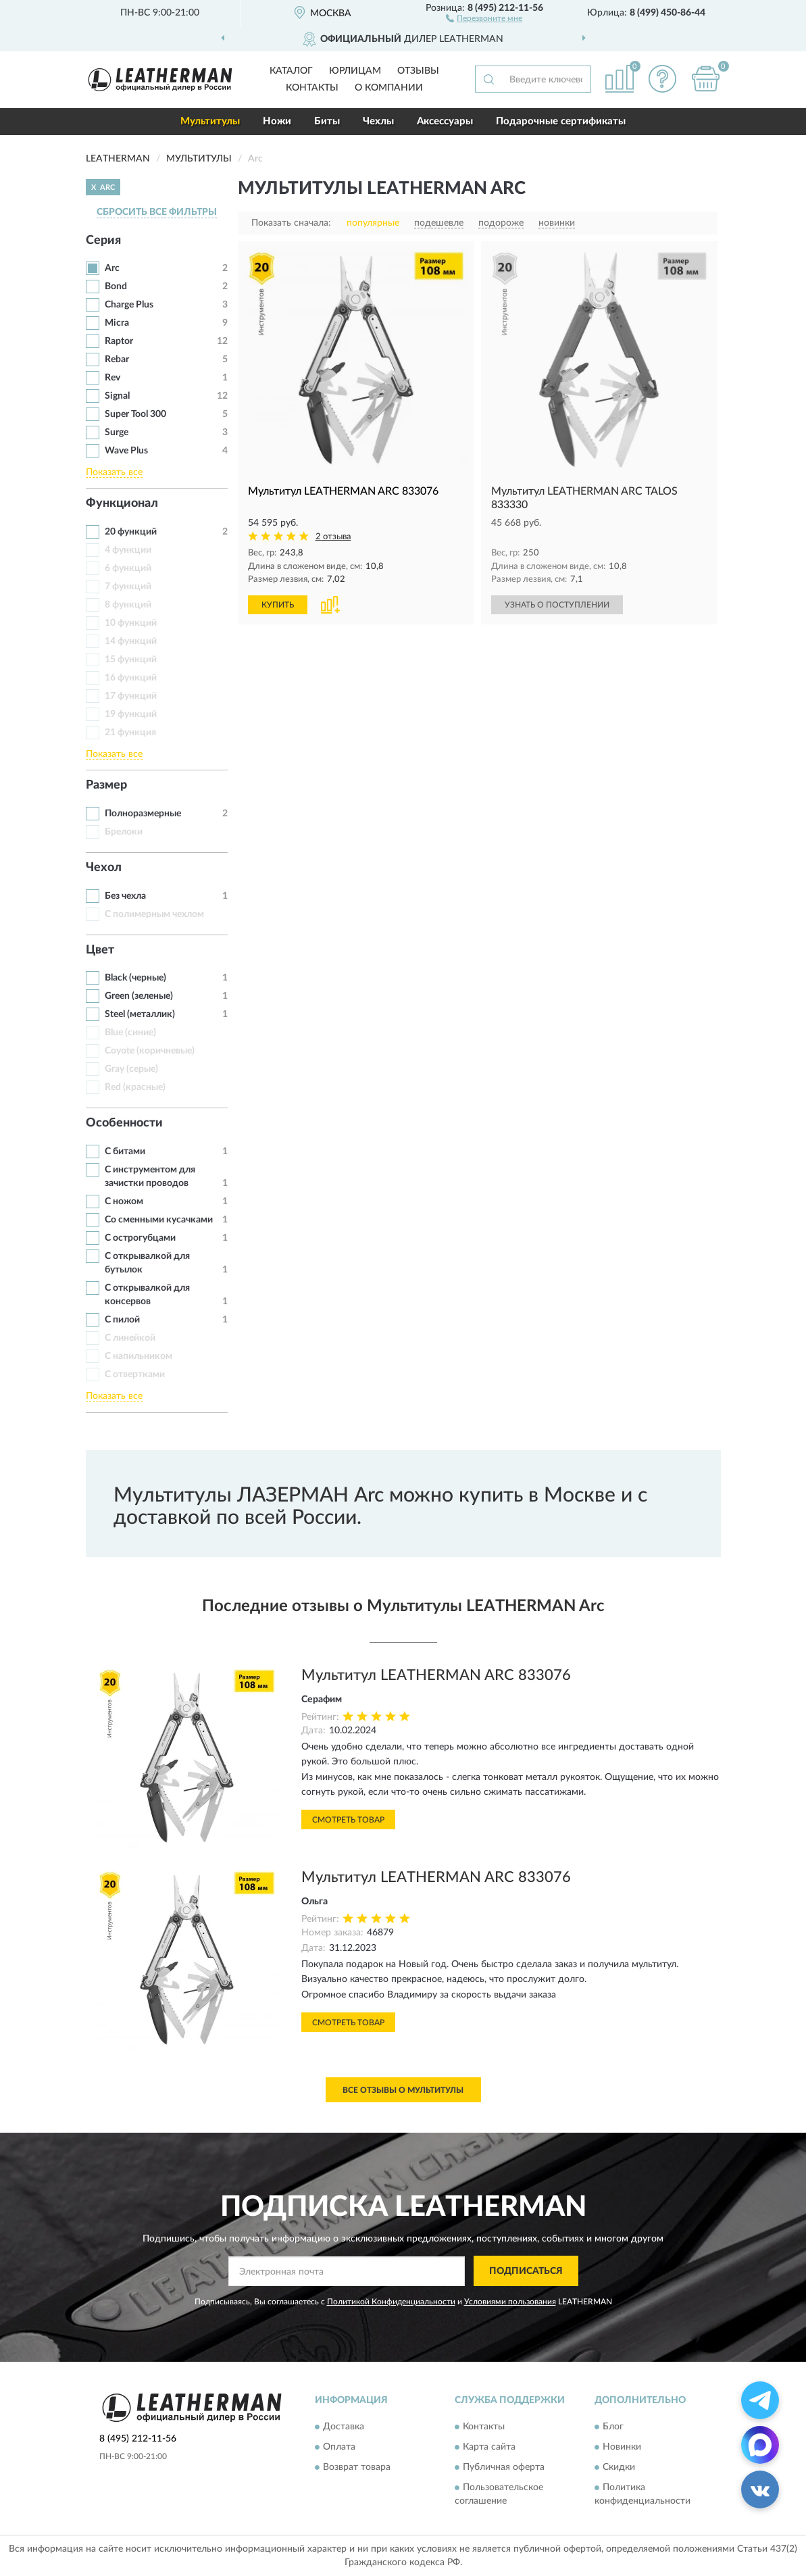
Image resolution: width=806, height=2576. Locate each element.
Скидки (619, 2467)
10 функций (131, 623)
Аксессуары (445, 121)
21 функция (130, 732)
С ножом (124, 1201)
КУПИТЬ (277, 605)
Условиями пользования (510, 2302)
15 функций (131, 659)
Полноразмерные (143, 813)
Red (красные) (135, 1087)
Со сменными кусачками (159, 1219)
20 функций (131, 532)
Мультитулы (210, 121)
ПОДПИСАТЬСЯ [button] (526, 2271)
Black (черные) (135, 978)
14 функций (131, 641)
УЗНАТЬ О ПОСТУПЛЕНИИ (557, 605)
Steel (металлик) (140, 1014)
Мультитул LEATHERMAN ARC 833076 (436, 1675)
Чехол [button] (104, 868)
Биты (327, 121)
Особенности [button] (124, 1123)
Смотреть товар (348, 1820)
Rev (112, 377)
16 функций (131, 678)
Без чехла (125, 896)
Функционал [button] (122, 503)
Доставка (343, 2426)
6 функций (128, 568)
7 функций (128, 586)
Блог (613, 2426)
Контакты (312, 88)
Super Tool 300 (135, 414)
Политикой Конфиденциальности (391, 2302)
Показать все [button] (114, 472)
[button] (484, 18)
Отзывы (418, 71)
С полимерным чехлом (154, 914)
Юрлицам (355, 71)
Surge (116, 432)
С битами (125, 1151)
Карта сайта (489, 2447)
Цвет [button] (100, 950)
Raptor (119, 341)
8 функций (128, 605)
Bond (116, 286)
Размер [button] (106, 785)
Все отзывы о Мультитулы (403, 2090)
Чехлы (378, 121)
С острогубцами (140, 1238)
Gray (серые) (131, 1069)
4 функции (128, 550)
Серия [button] (103, 240)
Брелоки (124, 832)
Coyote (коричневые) (150, 1051)
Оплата (339, 2447)
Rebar (117, 359)
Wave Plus (126, 450)
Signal (117, 396)
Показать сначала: (291, 223)
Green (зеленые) (139, 996)
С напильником (138, 1356)
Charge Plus (129, 304)
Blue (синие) (130, 1032)
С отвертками (135, 1374)
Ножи (277, 121)
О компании (389, 88)
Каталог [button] (291, 71)
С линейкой (130, 1338)
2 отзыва (333, 536)
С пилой (122, 1319)
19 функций (131, 714)
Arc (112, 268)
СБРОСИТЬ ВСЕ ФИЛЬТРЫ (157, 212)
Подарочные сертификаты (561, 121)
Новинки (622, 2447)
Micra (117, 323)
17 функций (131, 696)
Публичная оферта (504, 2467)
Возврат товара (357, 2467)
